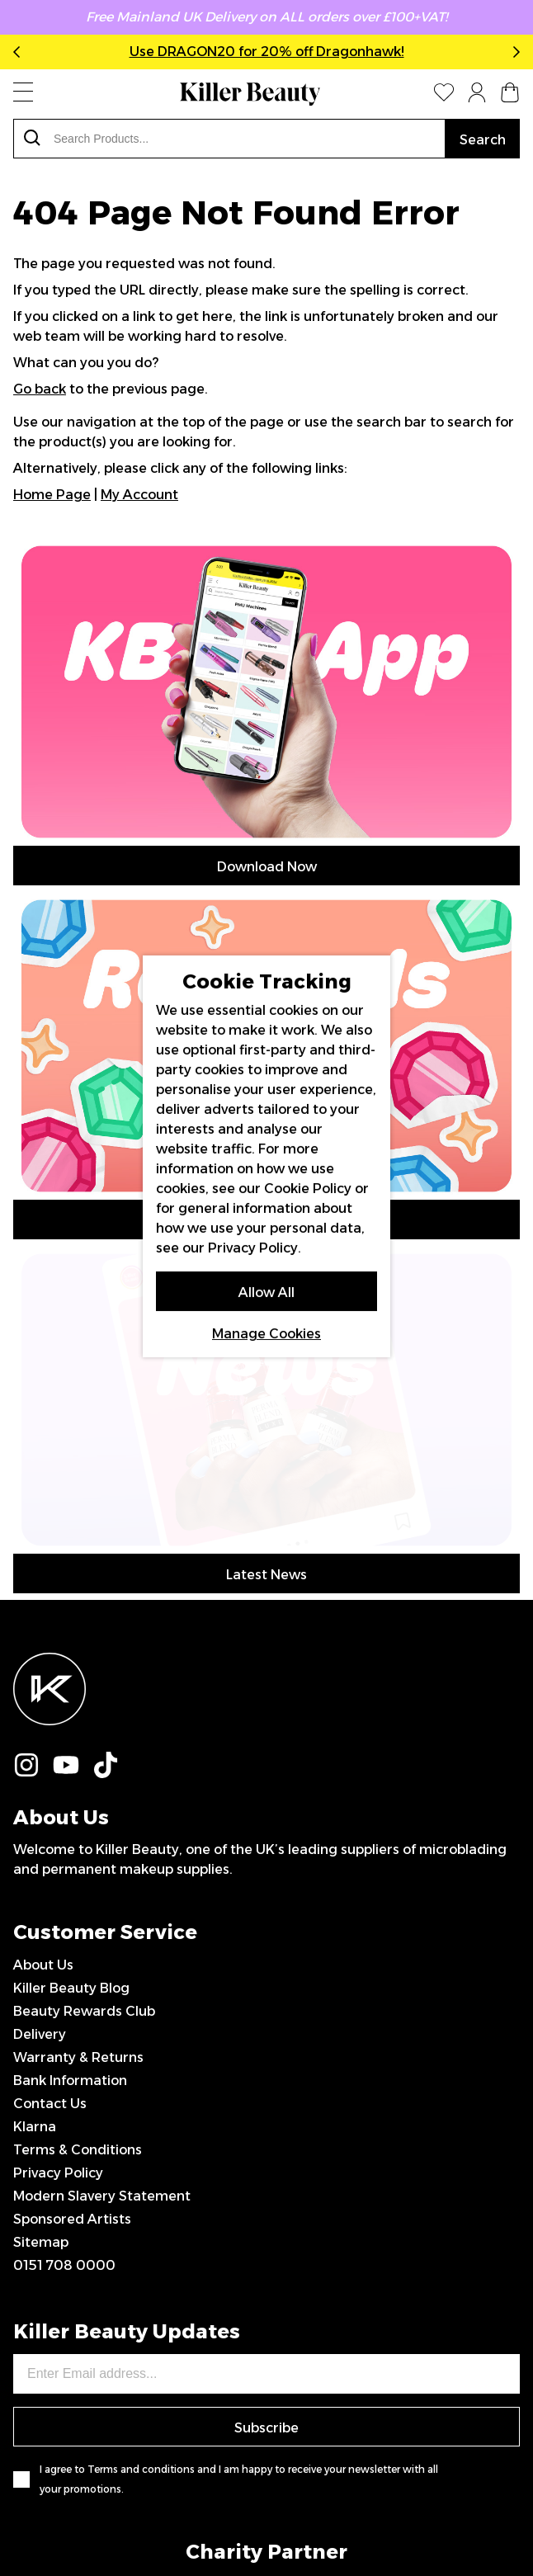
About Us (43, 1657)
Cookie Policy (307, 1188)
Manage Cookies (266, 1334)
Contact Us (50, 1796)
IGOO (405, 2506)
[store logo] (250, 94)
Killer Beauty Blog (71, 1680)
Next (513, 52)
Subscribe (266, 2120)
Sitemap (40, 1934)
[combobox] (229, 138)
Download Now (267, 867)
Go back (39, 389)
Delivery (39, 1726)
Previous (19, 52)
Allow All (266, 1292)
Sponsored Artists (72, 1911)
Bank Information (70, 1773)
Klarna (34, 1819)
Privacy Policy (58, 1865)
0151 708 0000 (64, 1957)
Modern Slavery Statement (102, 1888)
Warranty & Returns (78, 1749)
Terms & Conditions (77, 1842)
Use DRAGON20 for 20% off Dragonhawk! (267, 51)
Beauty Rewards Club (84, 1703)
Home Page (52, 494)
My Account (139, 494)
